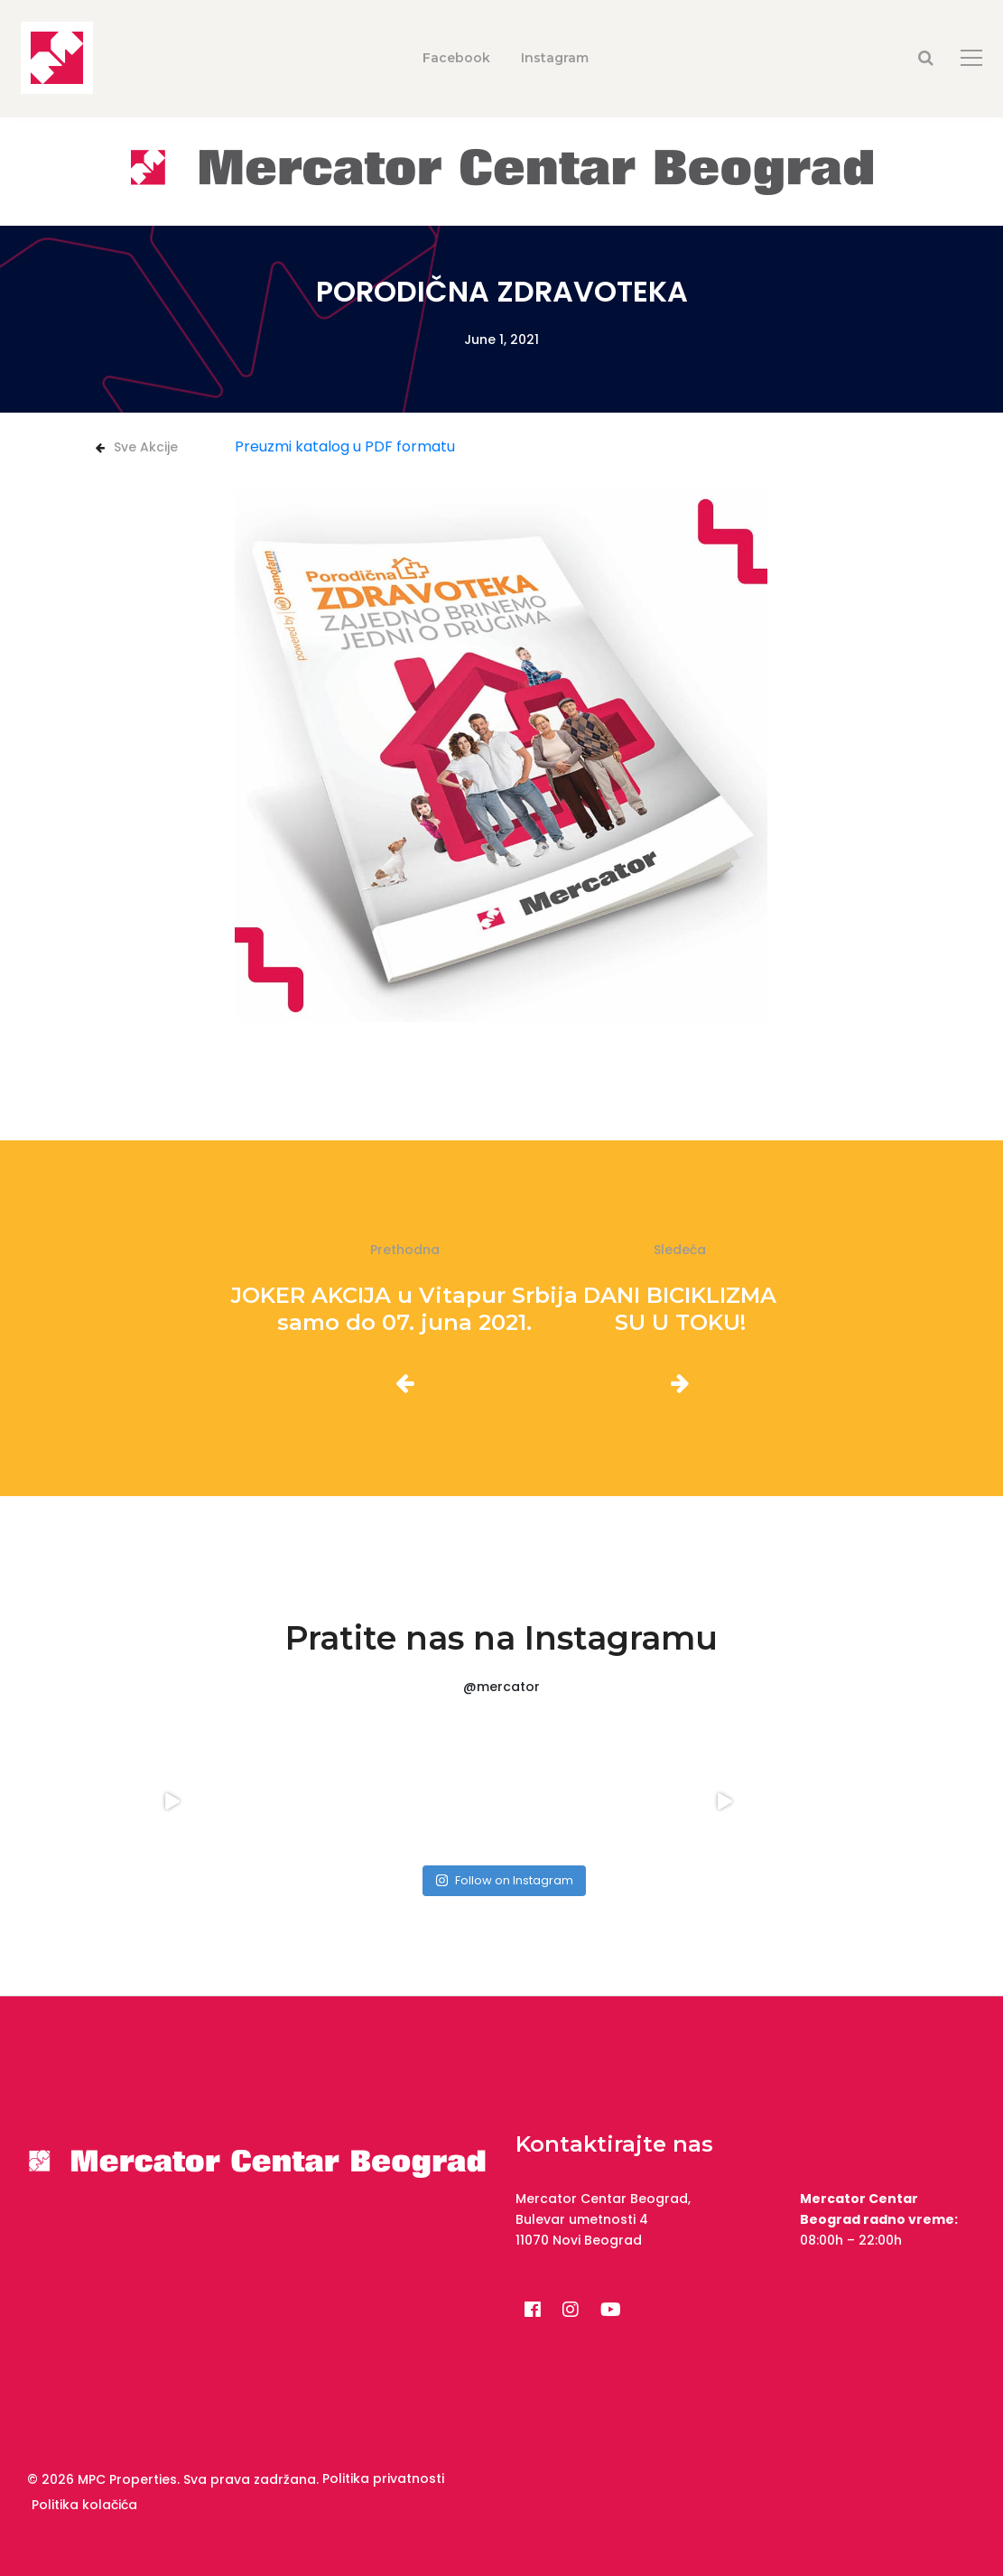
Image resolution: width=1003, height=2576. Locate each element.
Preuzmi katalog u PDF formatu (345, 446)
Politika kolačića (84, 2505)
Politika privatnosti (383, 2478)
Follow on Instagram (504, 1880)
